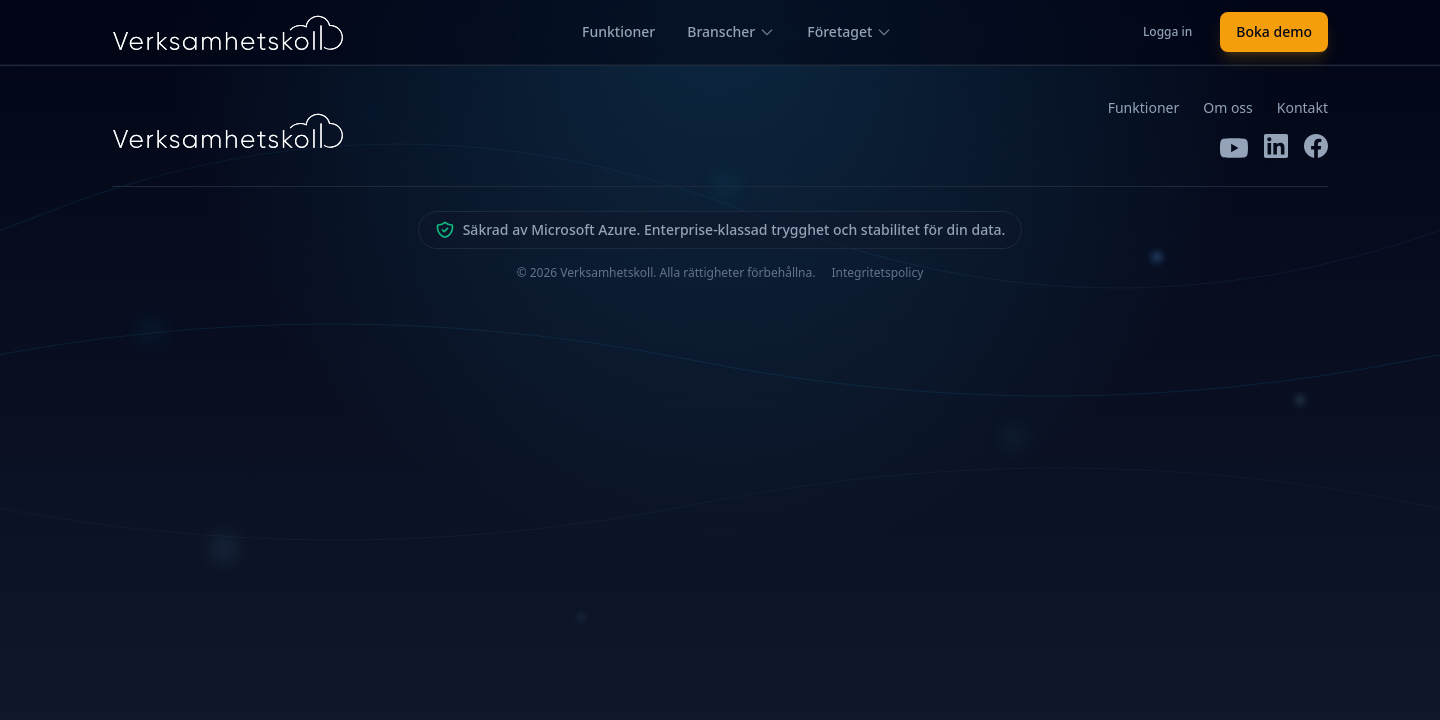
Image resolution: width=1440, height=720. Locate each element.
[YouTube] (1234, 148)
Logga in (1167, 31)
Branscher (731, 31)
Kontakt (1302, 107)
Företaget (849, 31)
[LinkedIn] (1276, 148)
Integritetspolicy (877, 273)
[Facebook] (1316, 148)
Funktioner (618, 31)
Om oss (1228, 107)
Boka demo (1274, 31)
